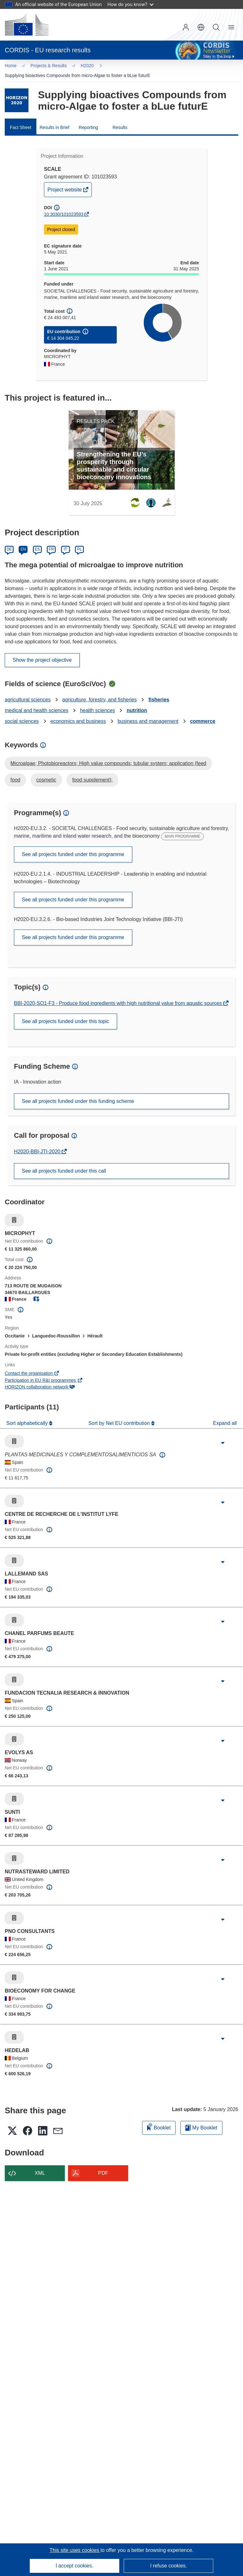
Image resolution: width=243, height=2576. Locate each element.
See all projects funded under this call (64, 1162)
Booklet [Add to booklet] (159, 2118)
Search (216, 27)
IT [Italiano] (65, 541)
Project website (65, 183)
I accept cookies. (74, 2565)
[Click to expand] (222, 1434)
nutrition (137, 702)
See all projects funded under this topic (65, 1013)
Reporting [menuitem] (88, 119)
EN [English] (23, 541)
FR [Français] (51, 541)
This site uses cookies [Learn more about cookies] (74, 2550)
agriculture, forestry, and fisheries (99, 691)
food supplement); (92, 771)
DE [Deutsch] (9, 541)
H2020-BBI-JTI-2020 (38, 1143)
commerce (202, 713)
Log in (186, 27)
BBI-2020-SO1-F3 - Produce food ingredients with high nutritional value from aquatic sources (118, 995)
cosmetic (46, 771)
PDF (103, 2164)
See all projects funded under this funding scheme (78, 1093)
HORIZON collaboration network (40, 1378)
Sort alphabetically (27, 1415)
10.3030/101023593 (64, 206)
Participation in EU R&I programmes (44, 1372)
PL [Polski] (79, 541)
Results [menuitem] (120, 119)
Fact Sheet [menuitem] (20, 119)
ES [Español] (37, 541)
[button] (201, 27)
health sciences (97, 702)
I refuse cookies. (168, 2565)
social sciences (22, 713)
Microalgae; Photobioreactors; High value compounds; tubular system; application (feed (108, 755)
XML (40, 2164)
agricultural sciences (28, 691)
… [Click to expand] (16, 66)
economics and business (78, 713)
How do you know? (131, 4)
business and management (148, 713)
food (15, 771)
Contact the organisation (32, 1365)
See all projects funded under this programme (73, 846)
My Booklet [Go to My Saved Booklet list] (201, 2119)
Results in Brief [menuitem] (54, 119)
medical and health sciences (36, 702)
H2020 (39, 66)
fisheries (158, 691)
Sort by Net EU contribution (119, 1415)
